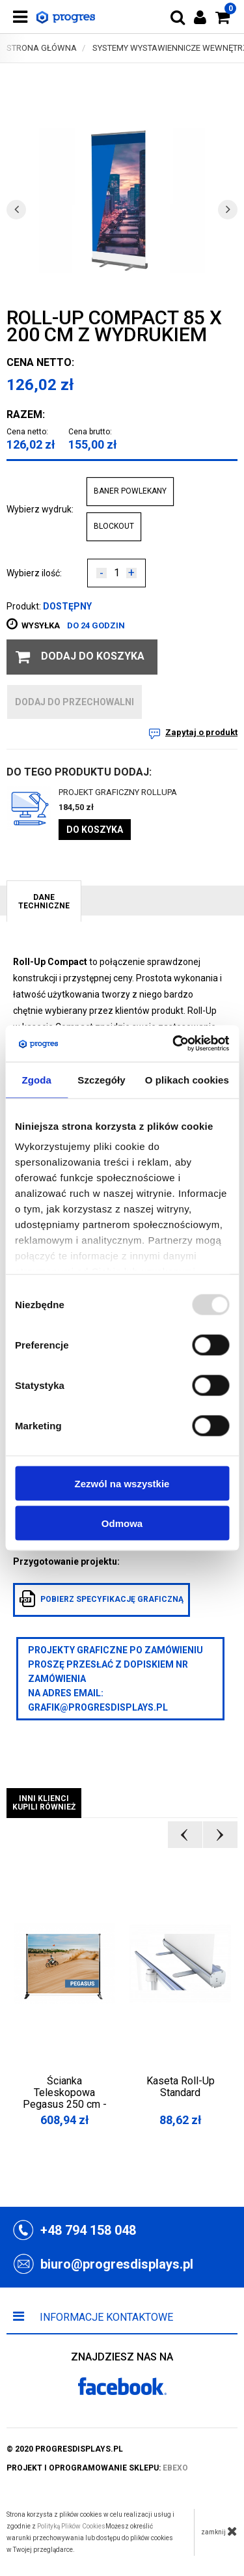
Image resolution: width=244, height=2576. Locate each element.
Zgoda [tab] (36, 1079)
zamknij (219, 2531)
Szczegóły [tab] (101, 1079)
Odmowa (122, 1522)
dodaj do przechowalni (74, 702)
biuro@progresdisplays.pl (116, 2264)
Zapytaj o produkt (201, 732)
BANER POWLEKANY (130, 491)
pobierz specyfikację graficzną (101, 1598)
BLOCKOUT (114, 526)
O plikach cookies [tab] (187, 1079)
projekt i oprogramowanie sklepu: (97, 2467)
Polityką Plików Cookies (71, 2526)
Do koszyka (94, 829)
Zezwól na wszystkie (122, 1483)
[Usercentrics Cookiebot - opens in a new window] (173, 1043)
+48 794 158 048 (88, 2230)
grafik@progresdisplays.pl (98, 1707)
